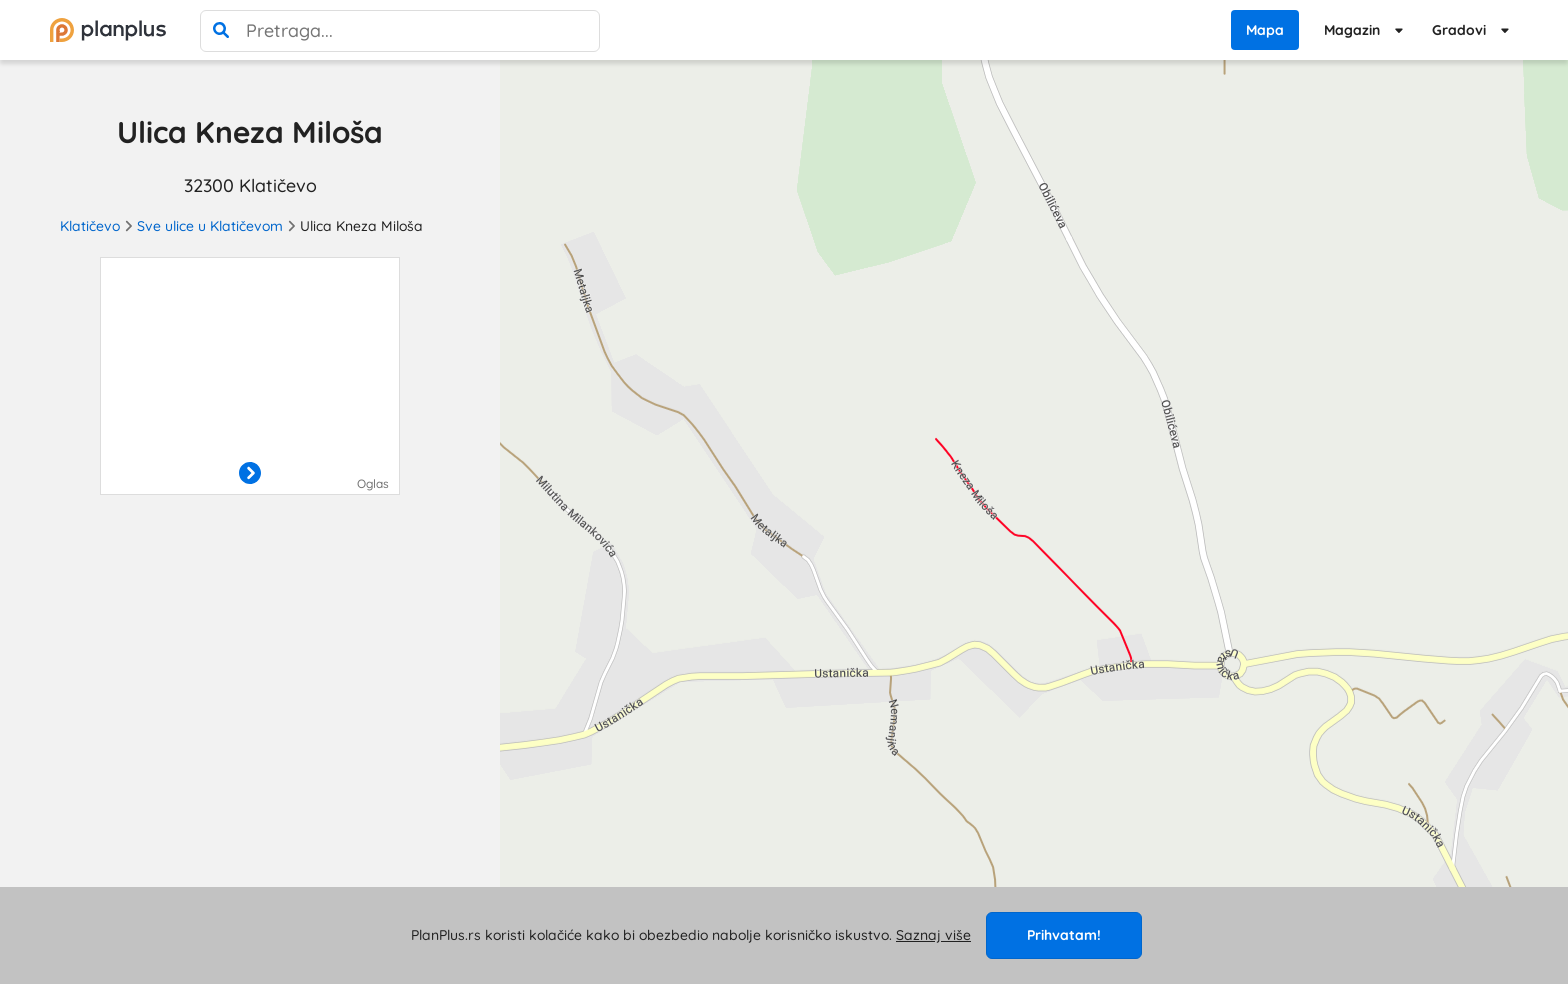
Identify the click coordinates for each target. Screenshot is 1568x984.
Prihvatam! (1064, 935)
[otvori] (250, 474)
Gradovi (1459, 30)
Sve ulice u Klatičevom (210, 226)
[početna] (108, 30)
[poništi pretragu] (579, 31)
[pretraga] (221, 31)
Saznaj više (933, 935)
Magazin (1352, 30)
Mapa (1265, 30)
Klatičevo (90, 226)
